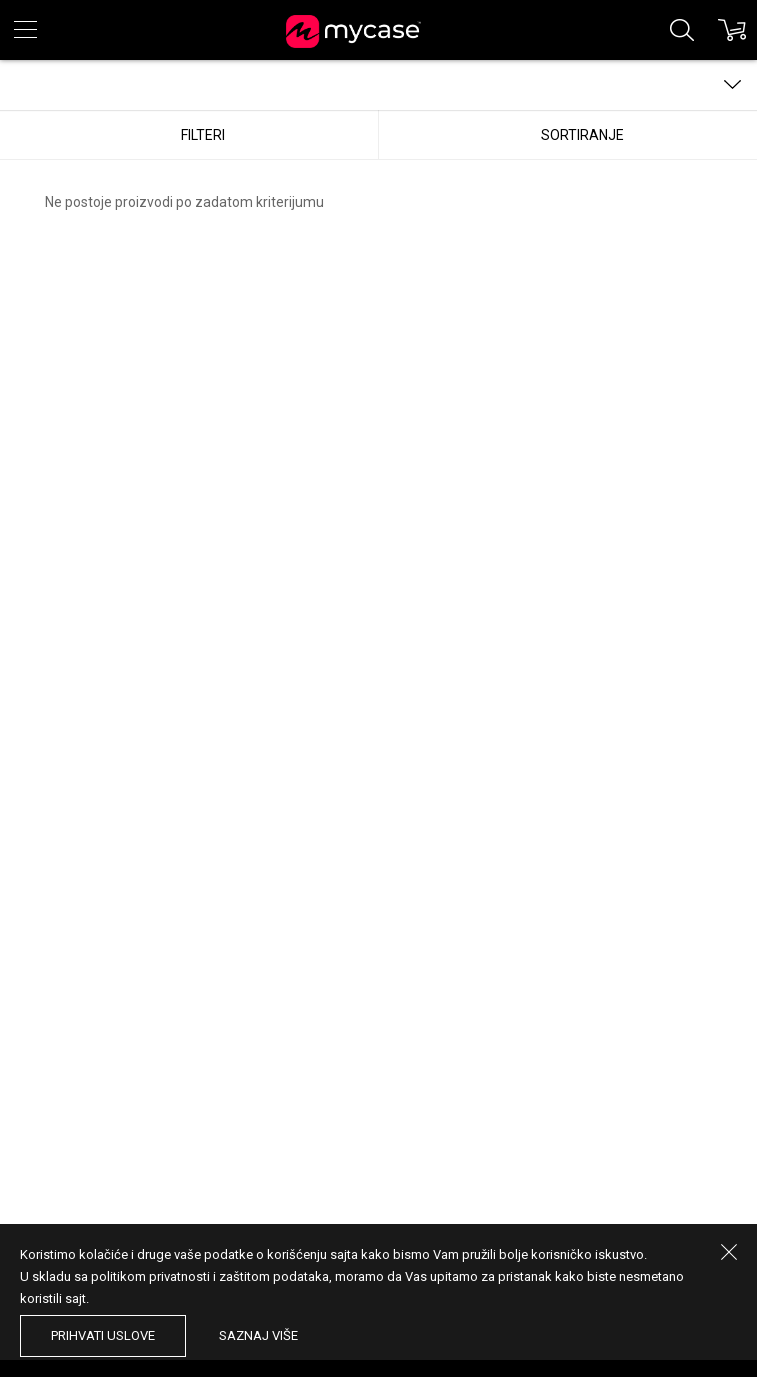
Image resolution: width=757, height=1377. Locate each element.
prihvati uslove (103, 1335)
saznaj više (258, 1335)
